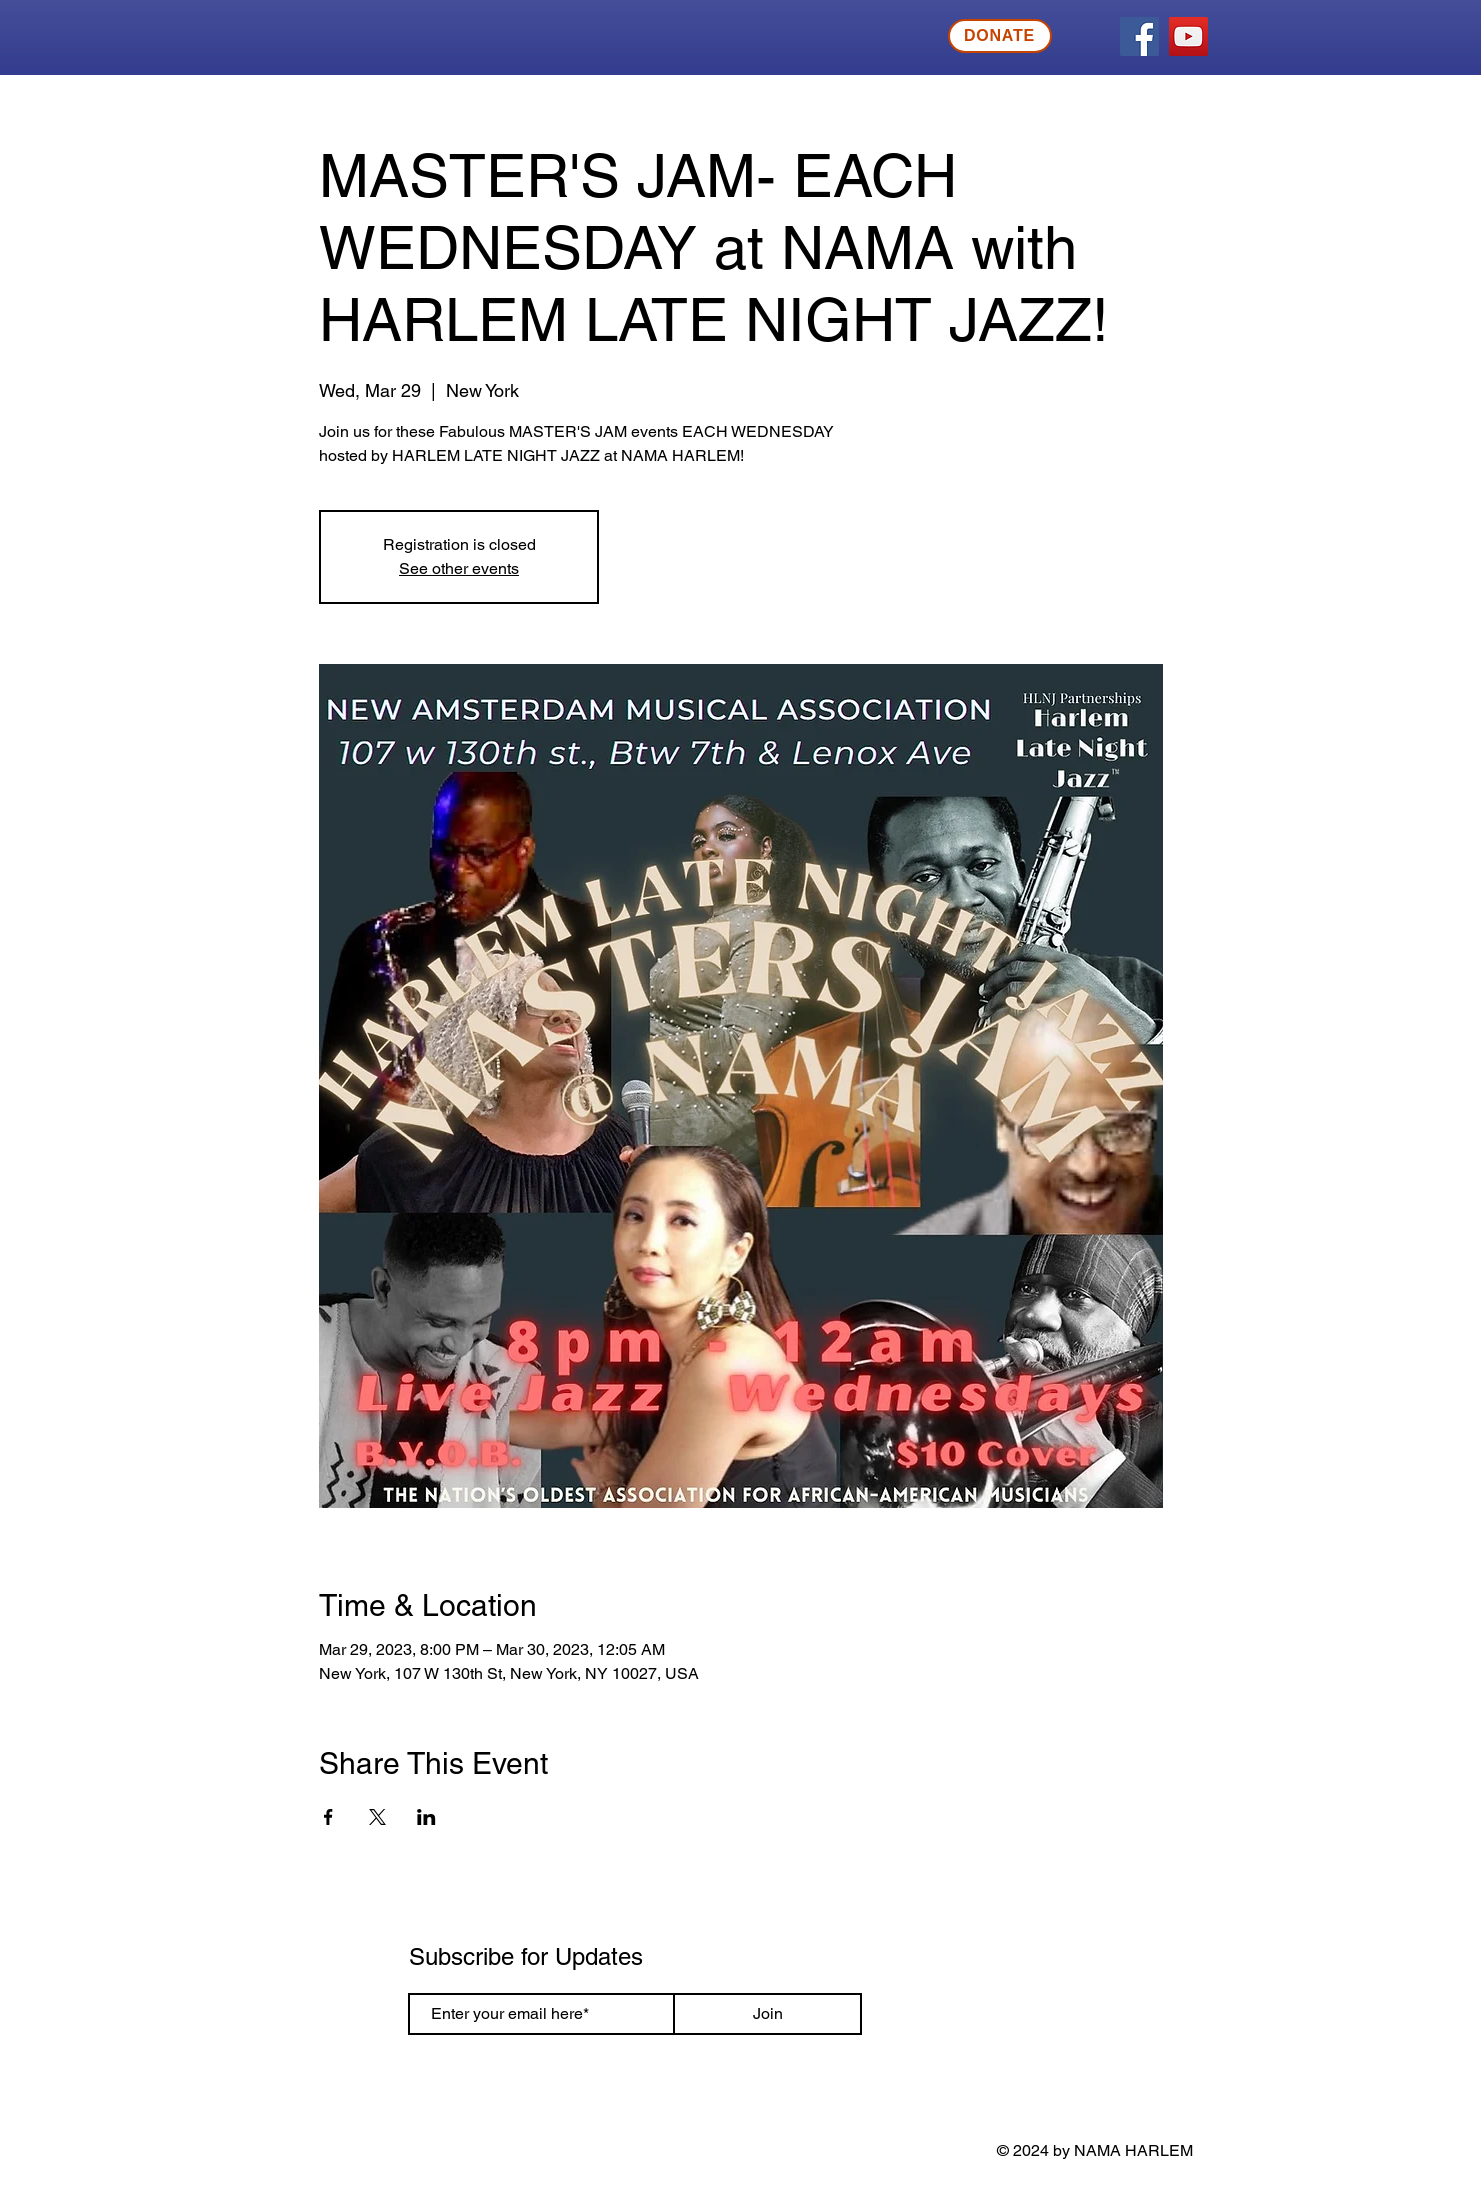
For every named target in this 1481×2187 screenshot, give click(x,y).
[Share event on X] (377, 1817)
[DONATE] (1000, 36)
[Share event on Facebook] (328, 1817)
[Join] (767, 2014)
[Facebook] (1139, 36)
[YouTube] (1188, 36)
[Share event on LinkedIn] (426, 1817)
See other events (459, 568)
